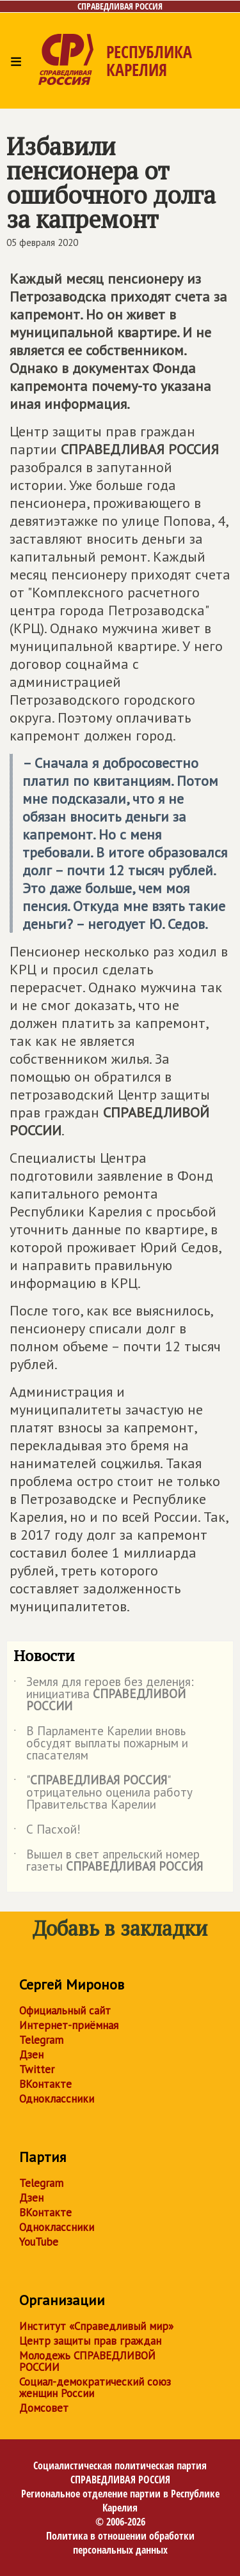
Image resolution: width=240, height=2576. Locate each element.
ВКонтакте (45, 2084)
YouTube (38, 2242)
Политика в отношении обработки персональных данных (120, 2543)
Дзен (31, 2054)
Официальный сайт (65, 2010)
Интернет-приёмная (68, 2025)
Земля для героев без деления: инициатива (103, 1694)
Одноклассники (56, 2098)
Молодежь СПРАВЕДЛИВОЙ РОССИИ (87, 2361)
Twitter (36, 2069)
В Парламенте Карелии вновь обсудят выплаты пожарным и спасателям (100, 1744)
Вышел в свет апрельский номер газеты (108, 1861)
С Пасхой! (47, 1831)
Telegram (41, 2040)
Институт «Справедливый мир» (96, 2326)
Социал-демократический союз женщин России (95, 2387)
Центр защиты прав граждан (90, 2341)
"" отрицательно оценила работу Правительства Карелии (103, 1793)
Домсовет (43, 2408)
